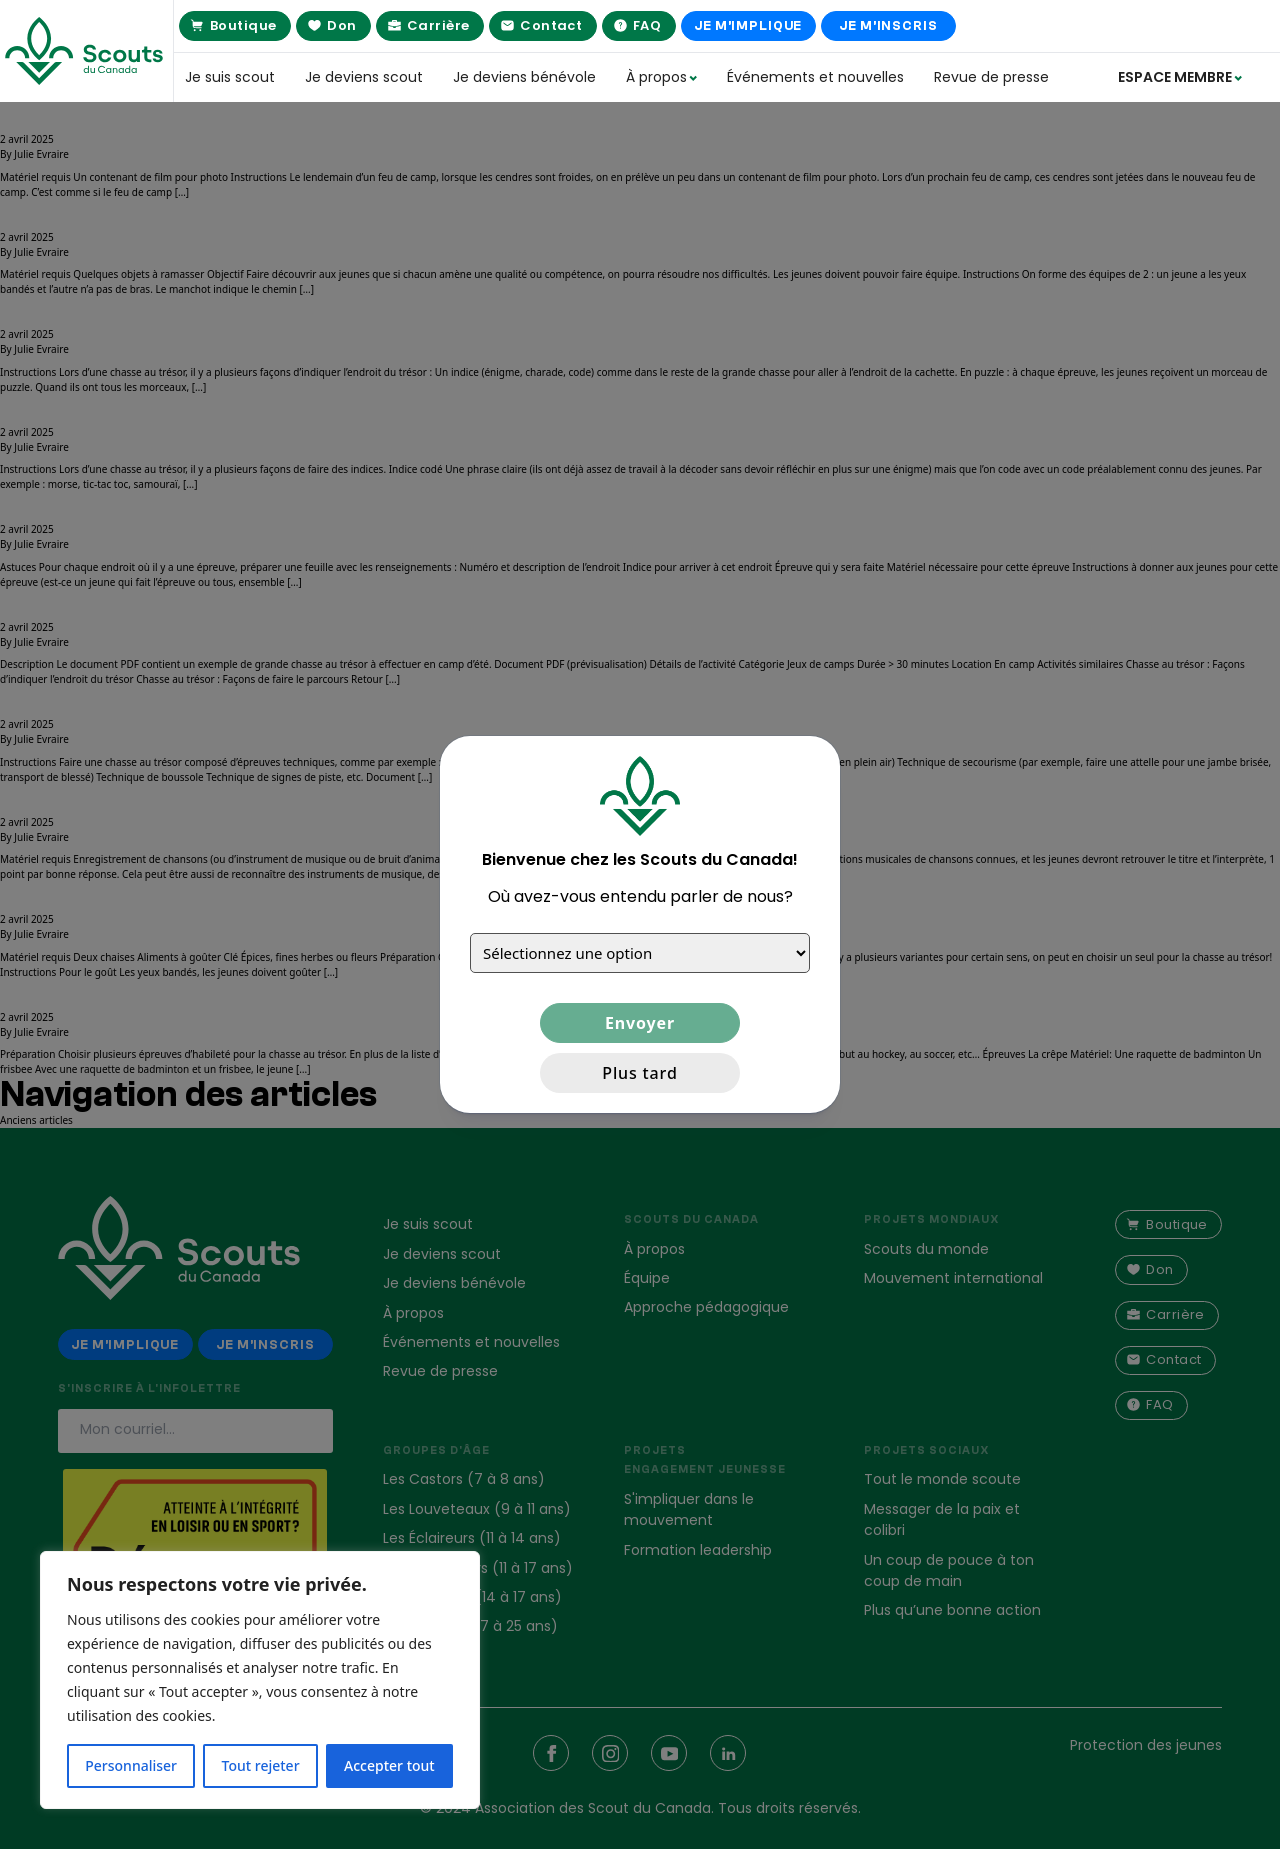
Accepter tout (389, 1765)
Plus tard (639, 1073)
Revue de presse (991, 77)
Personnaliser (131, 1765)
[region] (260, 1680)
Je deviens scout (364, 77)
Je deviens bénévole (524, 77)
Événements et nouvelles (815, 77)
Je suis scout (230, 77)
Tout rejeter (261, 1765)
